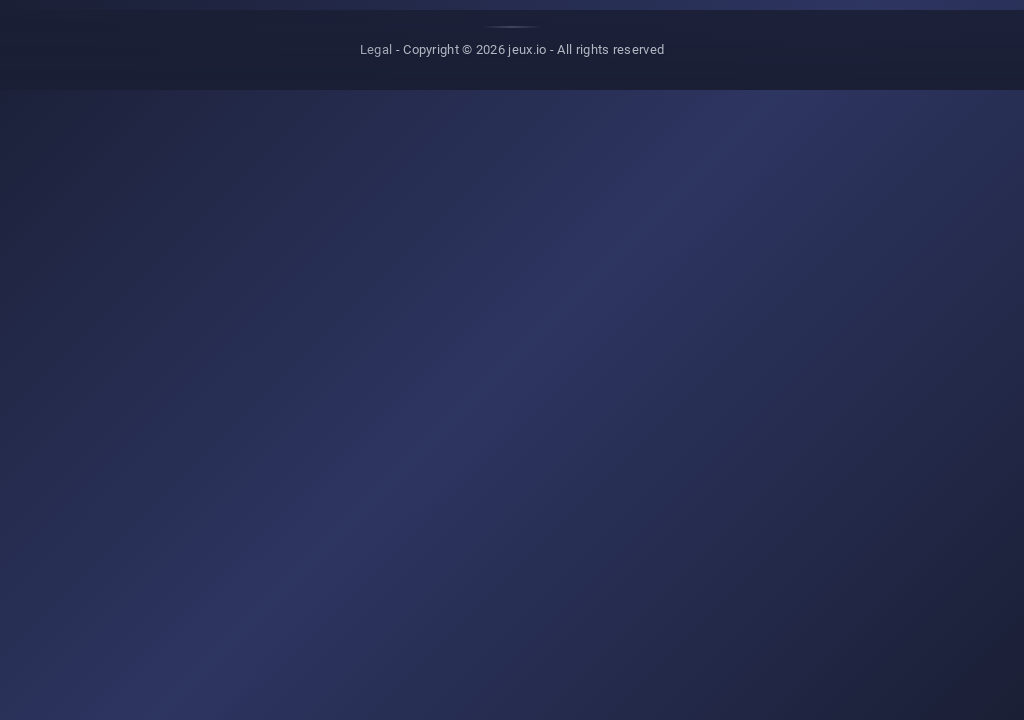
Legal (376, 49)
